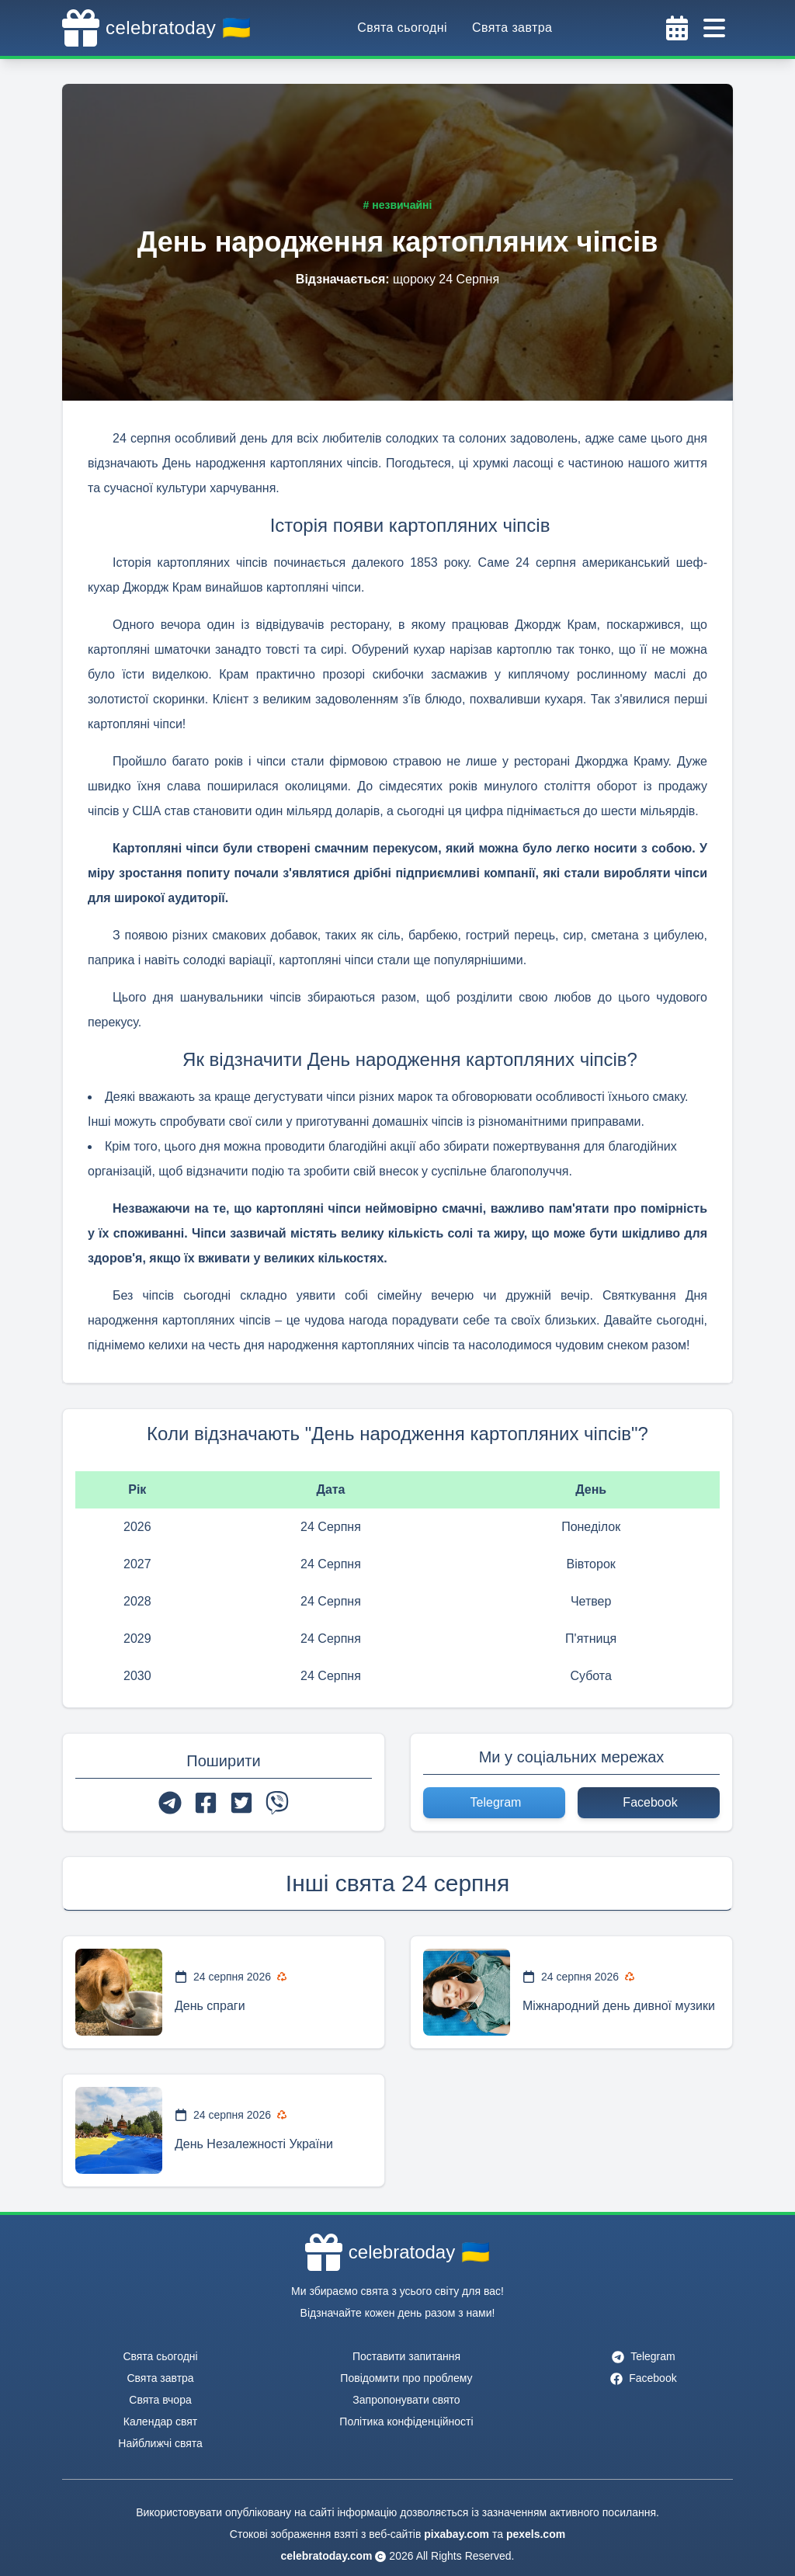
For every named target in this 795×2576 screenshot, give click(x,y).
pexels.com (535, 2534)
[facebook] (205, 1802)
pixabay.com (456, 2534)
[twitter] (241, 1802)
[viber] (277, 1802)
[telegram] (170, 1802)
